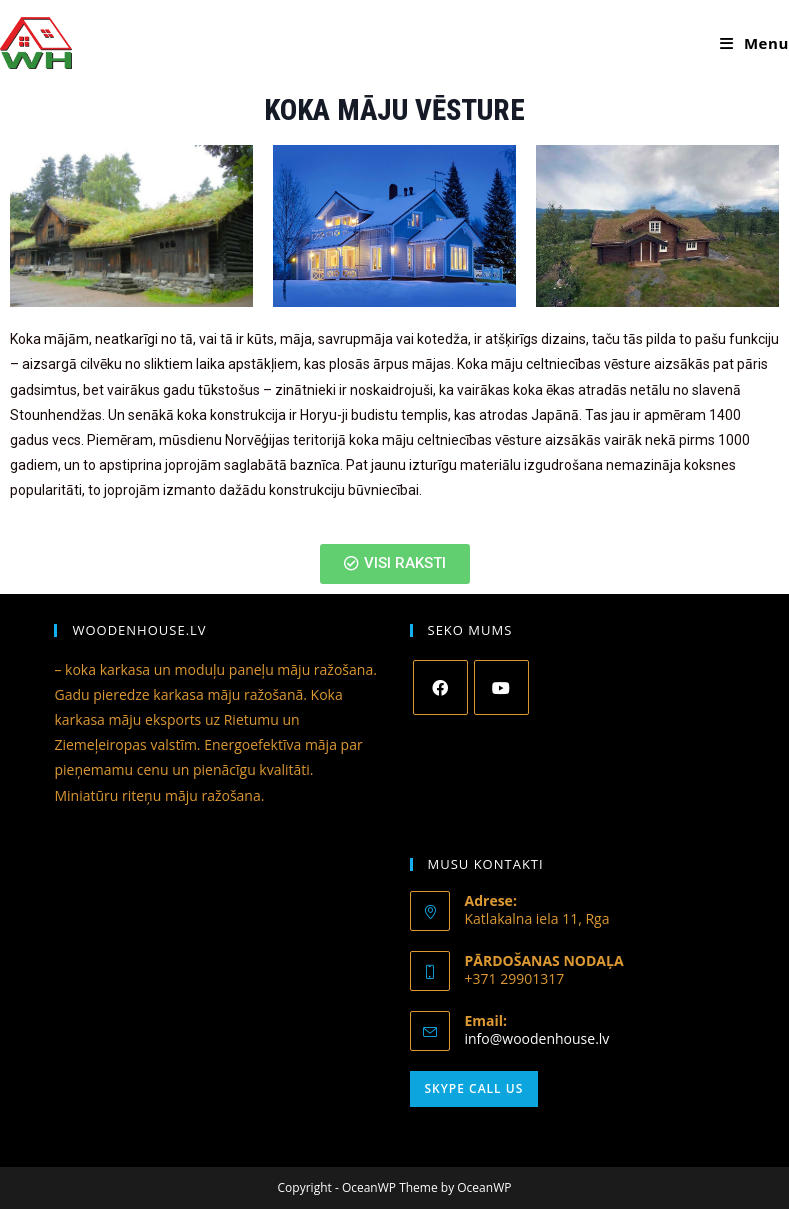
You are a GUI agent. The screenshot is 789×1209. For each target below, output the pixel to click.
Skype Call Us (474, 1088)
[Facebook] (440, 687)
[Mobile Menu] (754, 43)
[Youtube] (501, 687)
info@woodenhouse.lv (537, 1038)
